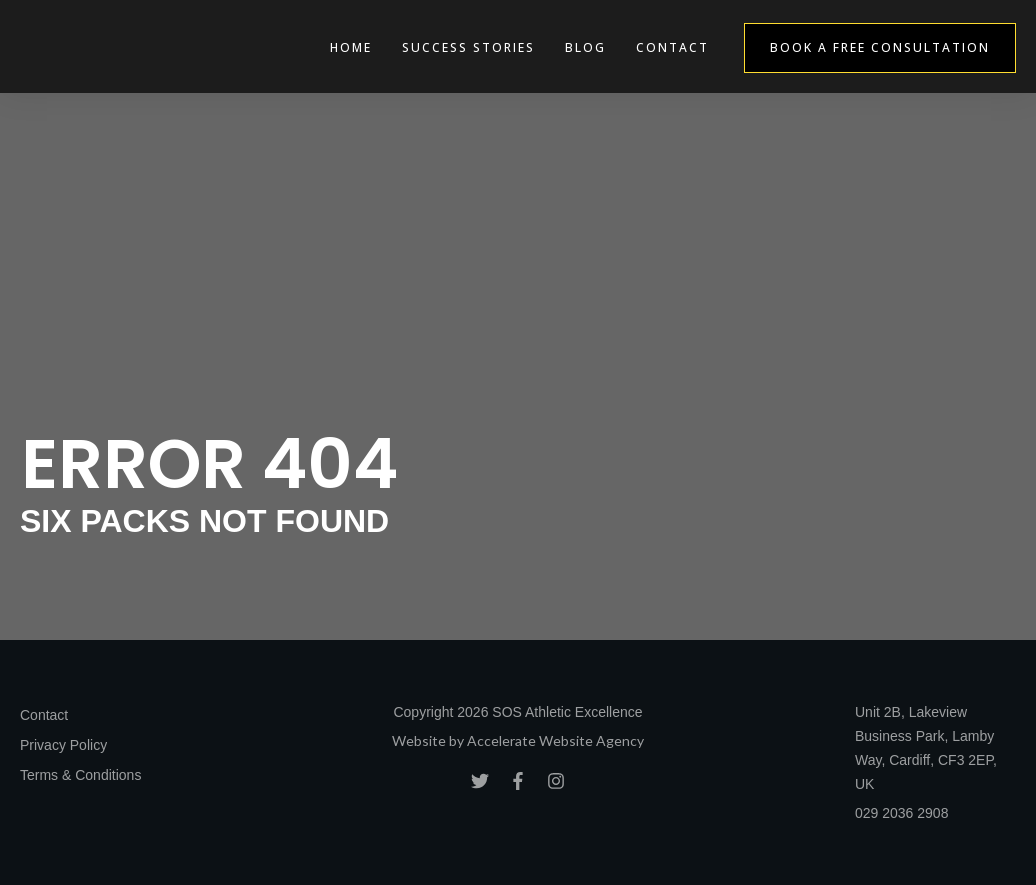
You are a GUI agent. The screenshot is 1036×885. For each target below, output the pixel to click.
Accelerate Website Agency (555, 740)
